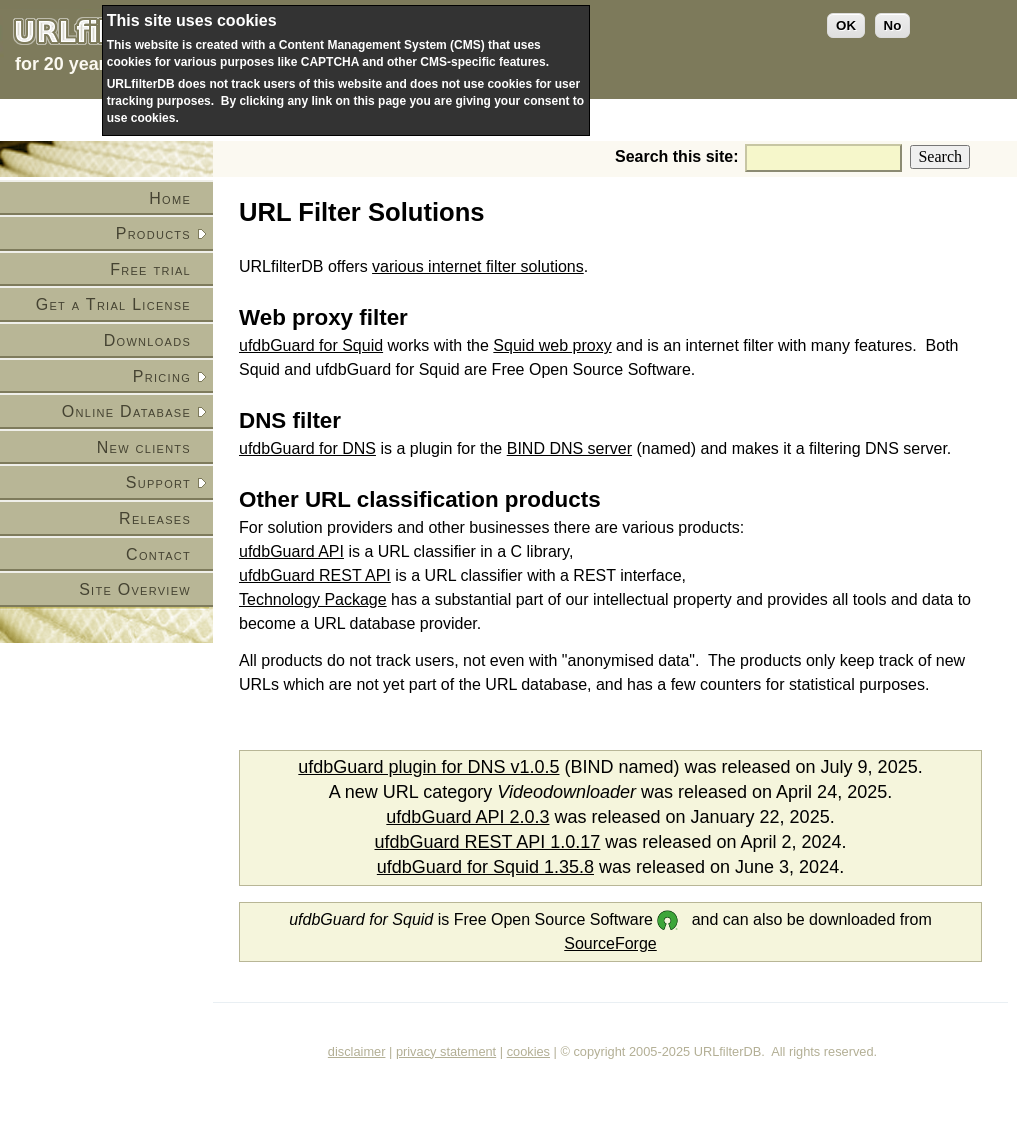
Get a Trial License (113, 304)
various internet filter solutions (478, 266)
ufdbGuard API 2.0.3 (467, 817)
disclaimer (357, 1051)
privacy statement (446, 1051)
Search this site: (679, 156)
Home (170, 198)
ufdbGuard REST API (315, 575)
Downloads (147, 340)
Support (158, 482)
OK (846, 25)
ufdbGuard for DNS (307, 448)
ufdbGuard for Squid (311, 345)
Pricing (162, 376)
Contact (158, 554)
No (893, 25)
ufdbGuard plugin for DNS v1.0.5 (428, 767)
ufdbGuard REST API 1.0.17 (488, 842)
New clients (144, 447)
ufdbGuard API (291, 551)
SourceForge (610, 943)
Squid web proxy (552, 345)
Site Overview (135, 589)
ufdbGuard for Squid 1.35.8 (485, 867)
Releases (155, 518)
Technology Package (313, 599)
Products (153, 233)
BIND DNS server (569, 448)
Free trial (150, 269)
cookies (528, 1051)
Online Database (126, 411)
